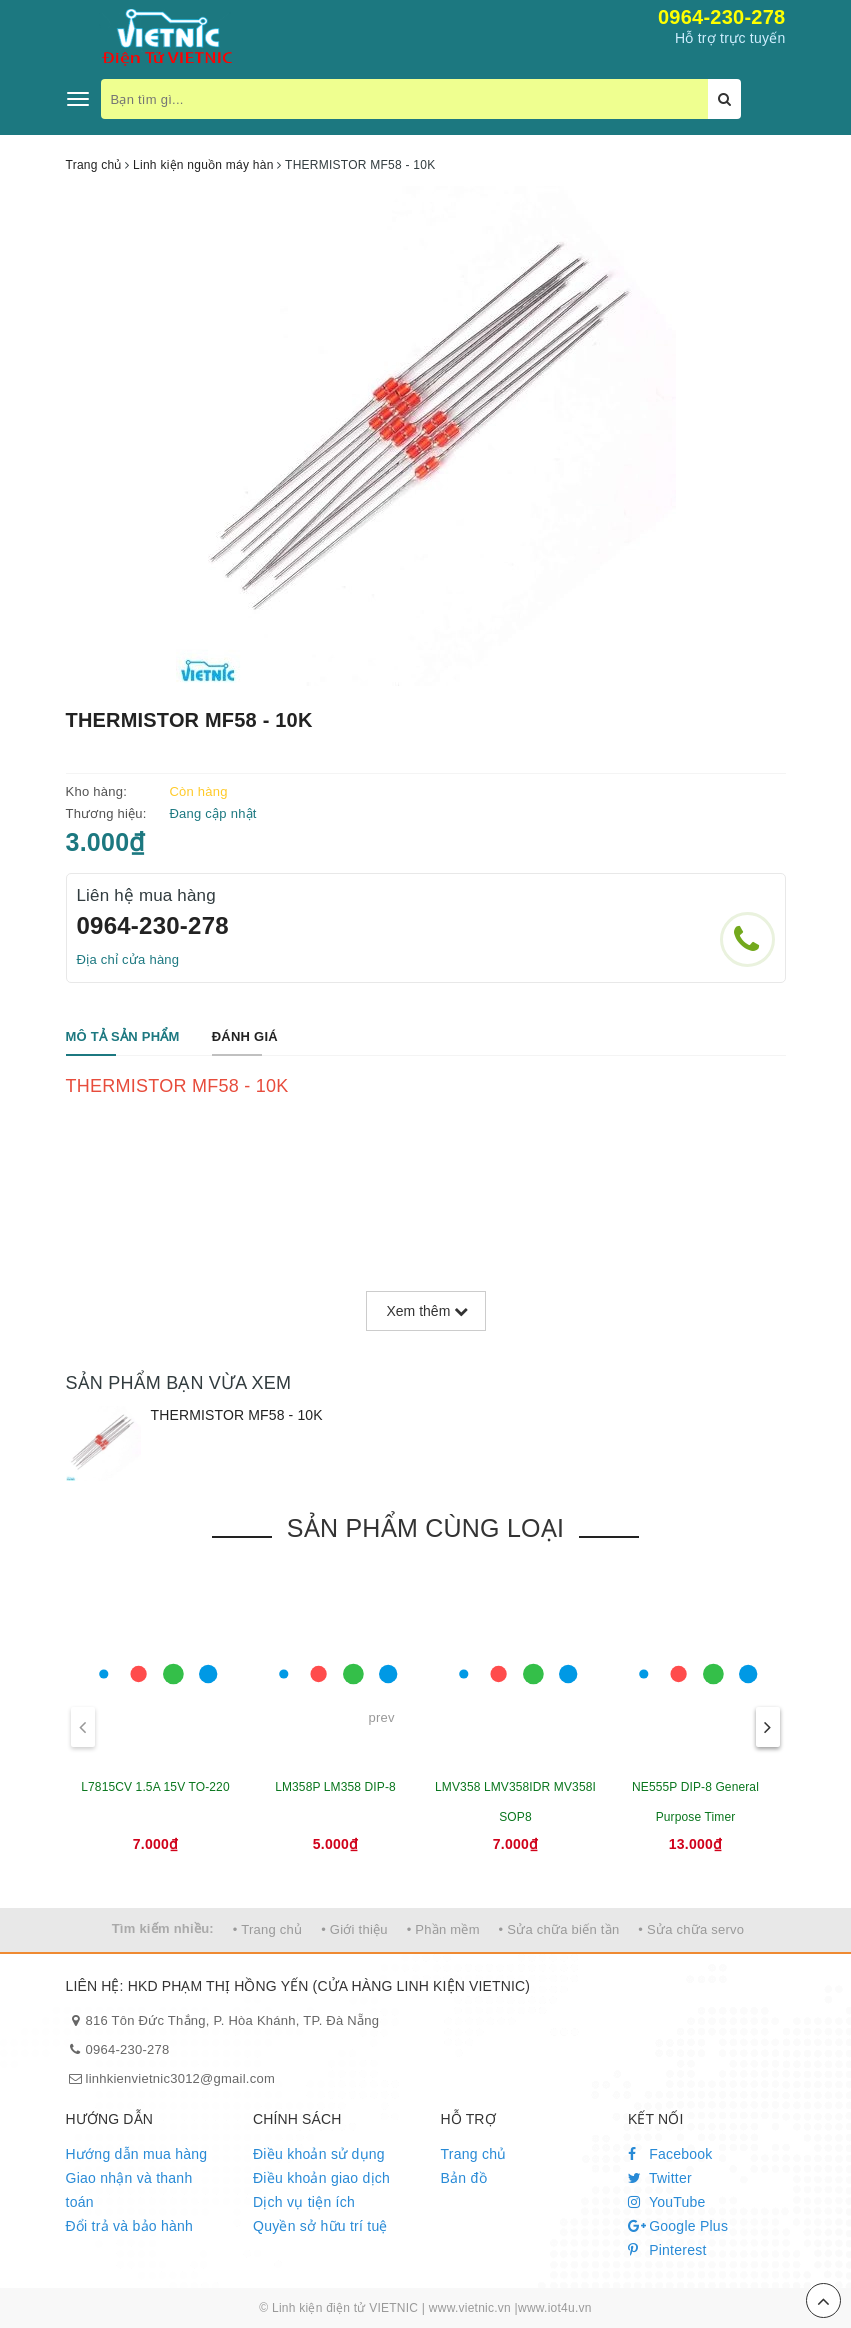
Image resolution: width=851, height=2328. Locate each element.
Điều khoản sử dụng (319, 2154)
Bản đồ (464, 2178)
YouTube (667, 2202)
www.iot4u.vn (555, 2308)
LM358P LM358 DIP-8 (335, 1787)
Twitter (660, 2178)
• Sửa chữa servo (691, 1929)
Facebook (670, 2154)
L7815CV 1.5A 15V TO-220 (155, 1787)
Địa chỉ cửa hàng (128, 959)
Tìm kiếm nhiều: (163, 1928)
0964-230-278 (722, 17)
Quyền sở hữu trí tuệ (320, 2226)
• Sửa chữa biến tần (559, 1929)
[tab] (123, 1037)
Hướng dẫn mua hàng (137, 2154)
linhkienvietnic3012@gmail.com (181, 2078)
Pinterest (667, 2250)
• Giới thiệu (354, 1929)
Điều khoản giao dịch (321, 2178)
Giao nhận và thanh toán (129, 2190)
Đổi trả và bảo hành (130, 2226)
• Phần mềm (443, 1929)
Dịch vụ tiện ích (304, 2202)
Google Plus (678, 2226)
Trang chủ (474, 2154)
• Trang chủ (268, 1929)
